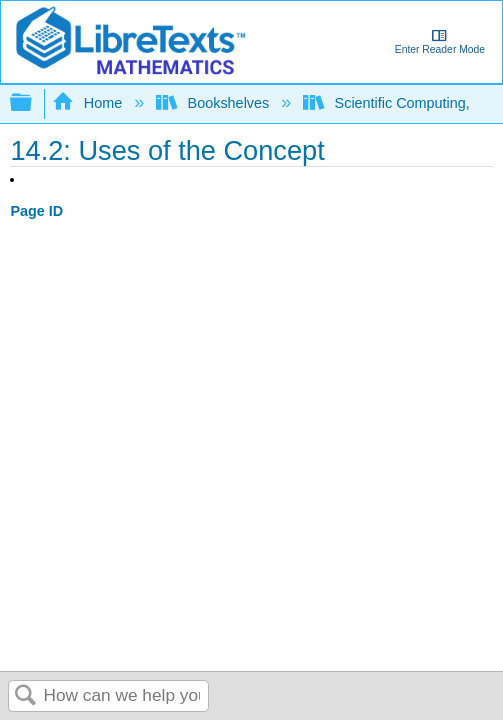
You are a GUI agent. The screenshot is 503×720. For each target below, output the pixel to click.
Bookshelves (214, 103)
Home (89, 103)
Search (26, 696)
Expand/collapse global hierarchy (34, 103)
